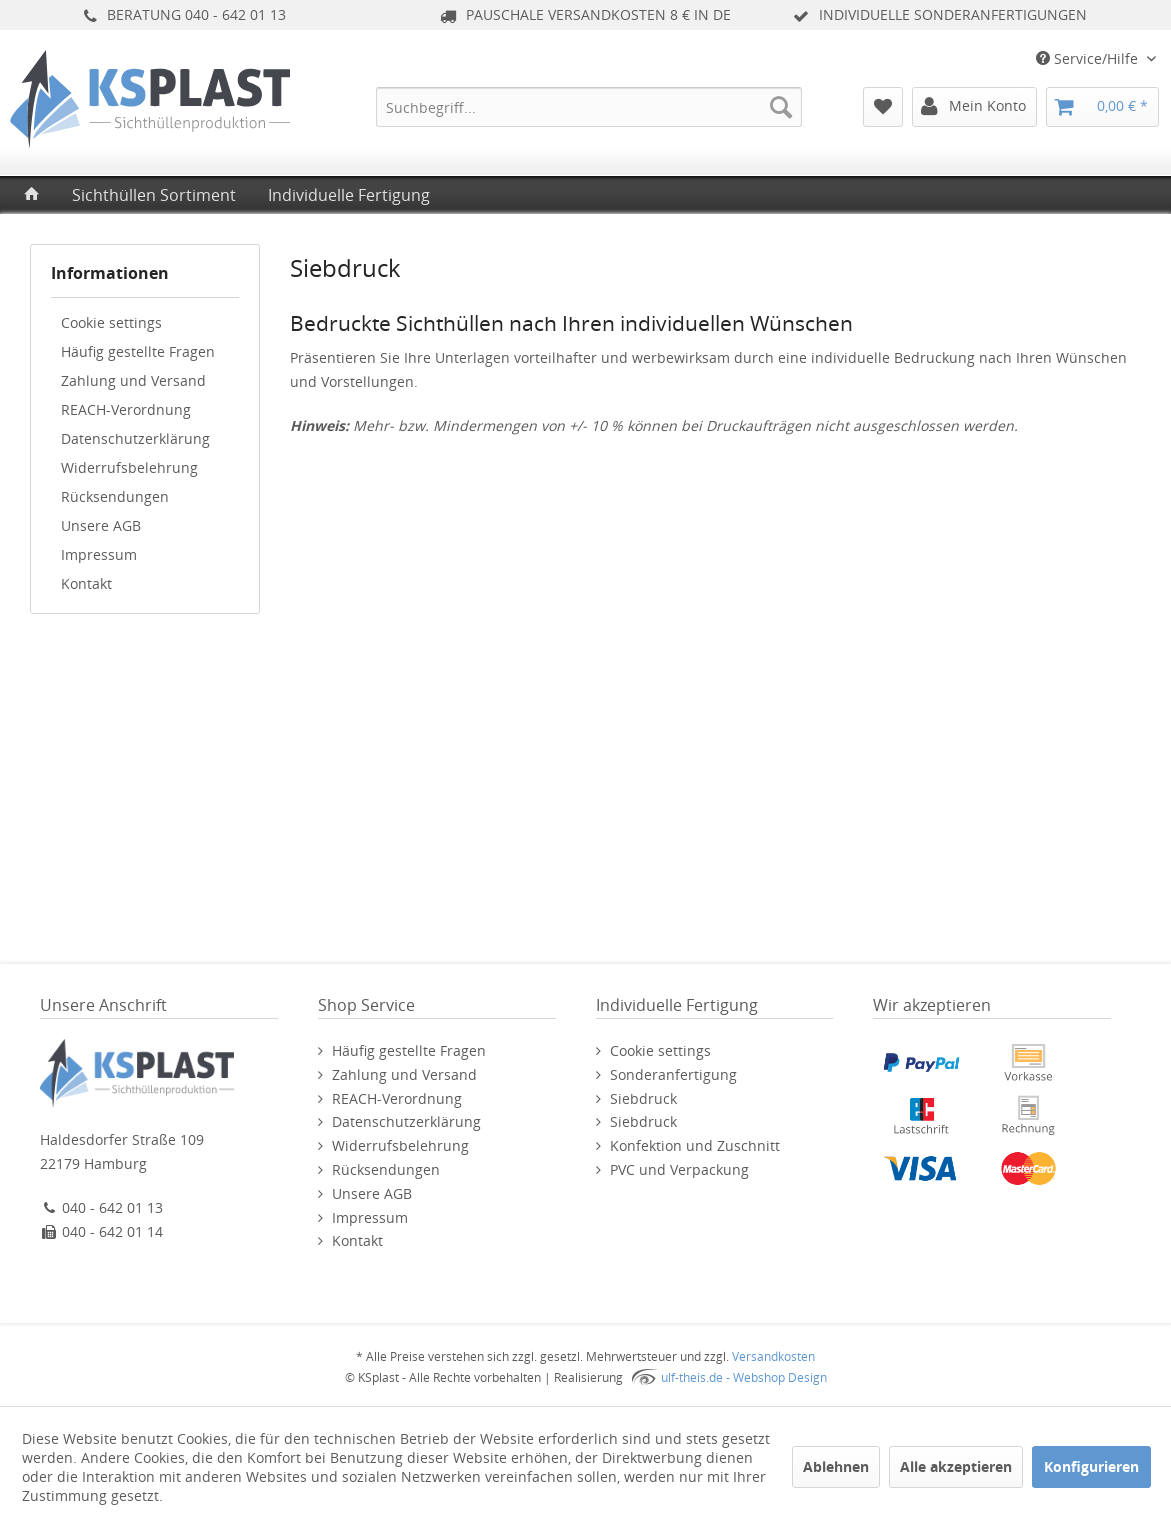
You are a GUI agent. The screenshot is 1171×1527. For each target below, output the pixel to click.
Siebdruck (643, 1098)
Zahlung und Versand (133, 380)
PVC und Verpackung (679, 1169)
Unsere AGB (101, 525)
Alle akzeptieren (956, 1466)
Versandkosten (773, 1356)
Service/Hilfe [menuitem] (1089, 58)
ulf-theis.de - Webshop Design (744, 1377)
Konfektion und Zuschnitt (695, 1145)
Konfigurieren (1091, 1466)
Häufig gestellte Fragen (138, 351)
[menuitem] (589, 107)
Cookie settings (111, 322)
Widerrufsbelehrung (129, 467)
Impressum (99, 554)
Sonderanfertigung (673, 1074)
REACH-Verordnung (126, 409)
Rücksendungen (115, 496)
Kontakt (86, 583)
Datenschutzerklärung (135, 438)
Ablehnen (836, 1466)
